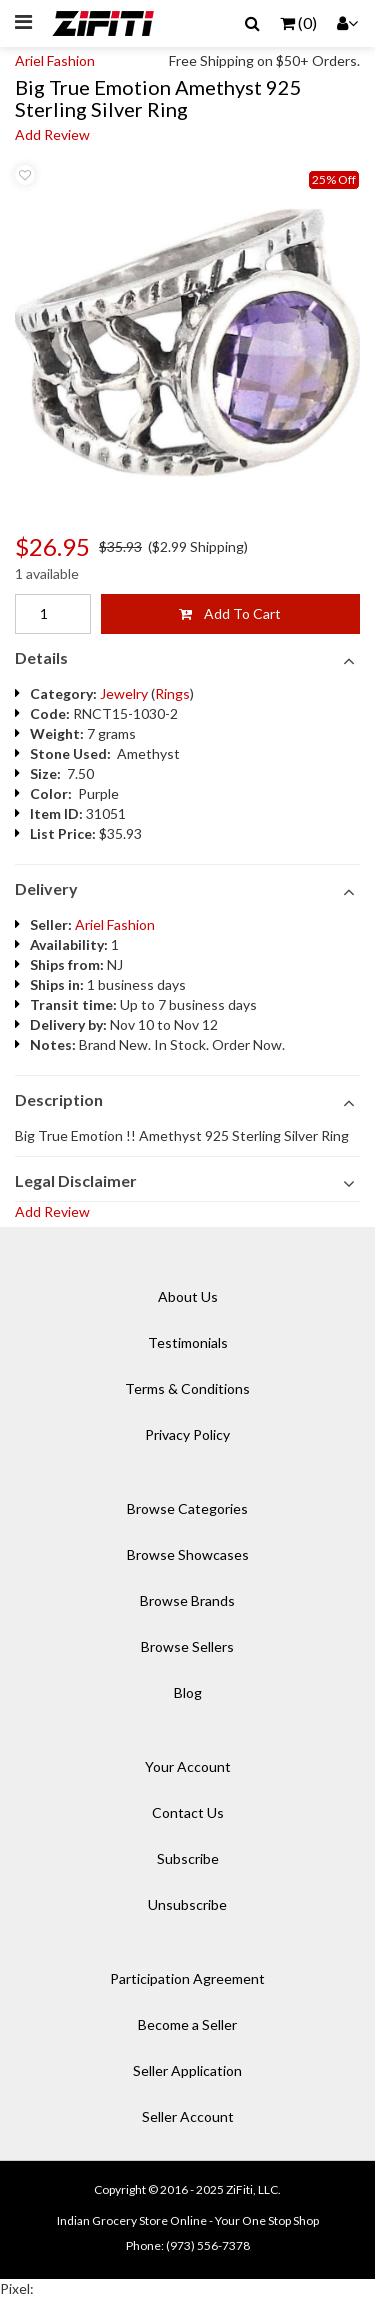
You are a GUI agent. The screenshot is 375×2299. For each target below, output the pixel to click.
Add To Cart (230, 613)
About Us (188, 1296)
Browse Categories (187, 1508)
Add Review (52, 134)
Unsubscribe (187, 1904)
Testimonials (188, 1342)
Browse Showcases (188, 1554)
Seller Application (187, 2070)
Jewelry (124, 693)
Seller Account (188, 2116)
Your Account (188, 1766)
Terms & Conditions (187, 1388)
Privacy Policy (187, 1434)
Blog (188, 1692)
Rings (172, 693)
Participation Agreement (187, 1978)
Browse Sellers (187, 1646)
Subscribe (188, 1858)
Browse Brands (187, 1600)
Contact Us (188, 1812)
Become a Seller (187, 2024)
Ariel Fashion (55, 60)
